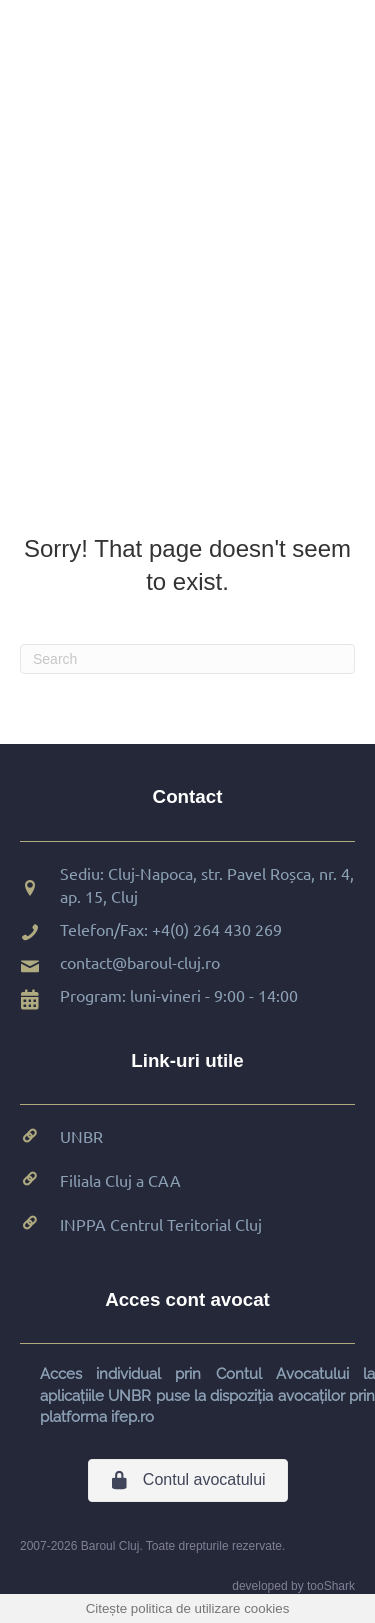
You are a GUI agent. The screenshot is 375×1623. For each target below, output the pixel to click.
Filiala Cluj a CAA (120, 1180)
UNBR (81, 1136)
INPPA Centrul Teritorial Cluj (161, 1224)
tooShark (331, 1586)
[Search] (187, 659)
